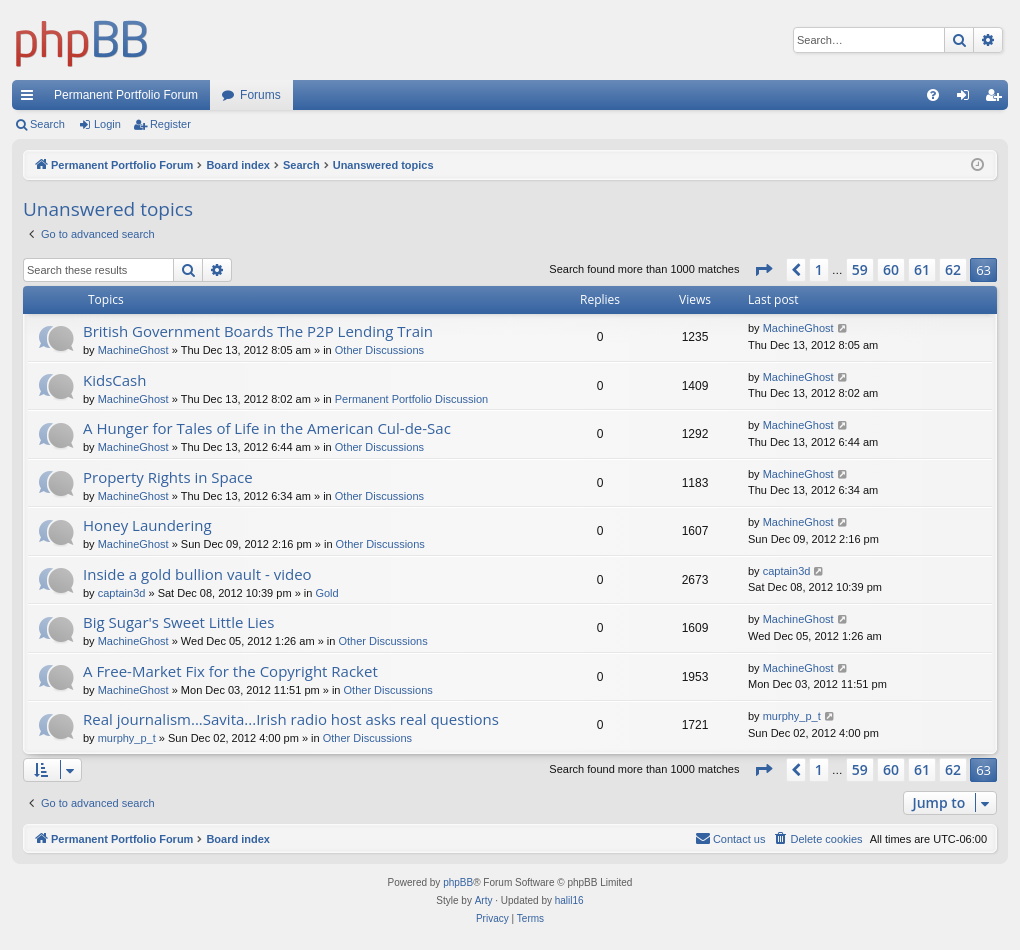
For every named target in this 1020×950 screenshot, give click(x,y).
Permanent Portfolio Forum (126, 95)
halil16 (569, 900)
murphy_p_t (127, 738)
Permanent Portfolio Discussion (411, 399)
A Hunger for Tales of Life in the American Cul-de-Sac (267, 428)
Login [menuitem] (967, 99)
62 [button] (953, 269)
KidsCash (114, 380)
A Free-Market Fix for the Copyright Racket (230, 671)
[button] (763, 270)
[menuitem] (933, 95)
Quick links (31, 99)
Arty (484, 900)
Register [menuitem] (997, 99)
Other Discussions (379, 350)
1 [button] (819, 269)
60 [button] (891, 269)
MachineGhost (133, 350)
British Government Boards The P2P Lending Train (258, 331)
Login (107, 124)
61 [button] (922, 269)
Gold (326, 593)
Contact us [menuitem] (730, 838)
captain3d (122, 593)
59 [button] (860, 269)
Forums (260, 95)
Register (170, 124)
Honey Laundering (147, 525)
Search (47, 124)
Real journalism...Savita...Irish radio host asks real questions (291, 719)
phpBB (458, 882)
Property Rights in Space (168, 477)
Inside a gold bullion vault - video (197, 574)
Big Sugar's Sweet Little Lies (178, 622)
